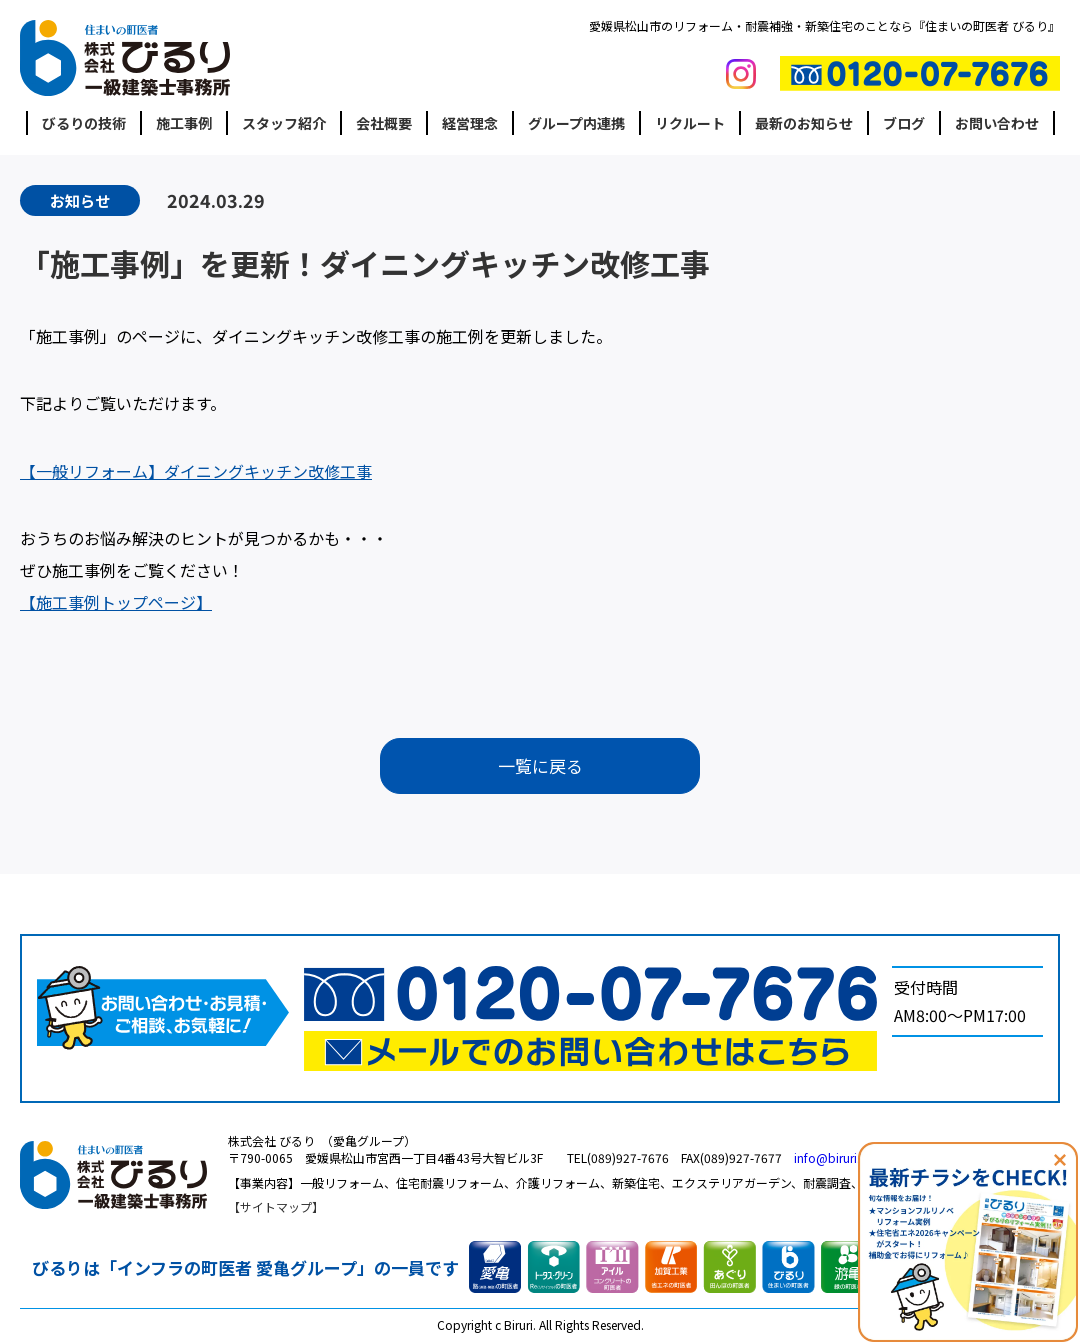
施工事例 (184, 123)
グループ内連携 (576, 123)
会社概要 (384, 123)
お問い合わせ (997, 123)
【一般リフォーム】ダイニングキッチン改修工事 (196, 471)
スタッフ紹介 (284, 123)
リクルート (690, 123)
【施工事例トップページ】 (116, 602)
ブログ (904, 123)
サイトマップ (276, 1210)
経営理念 (470, 123)
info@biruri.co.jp (841, 1160)
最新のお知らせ (804, 123)
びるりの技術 (84, 123)
